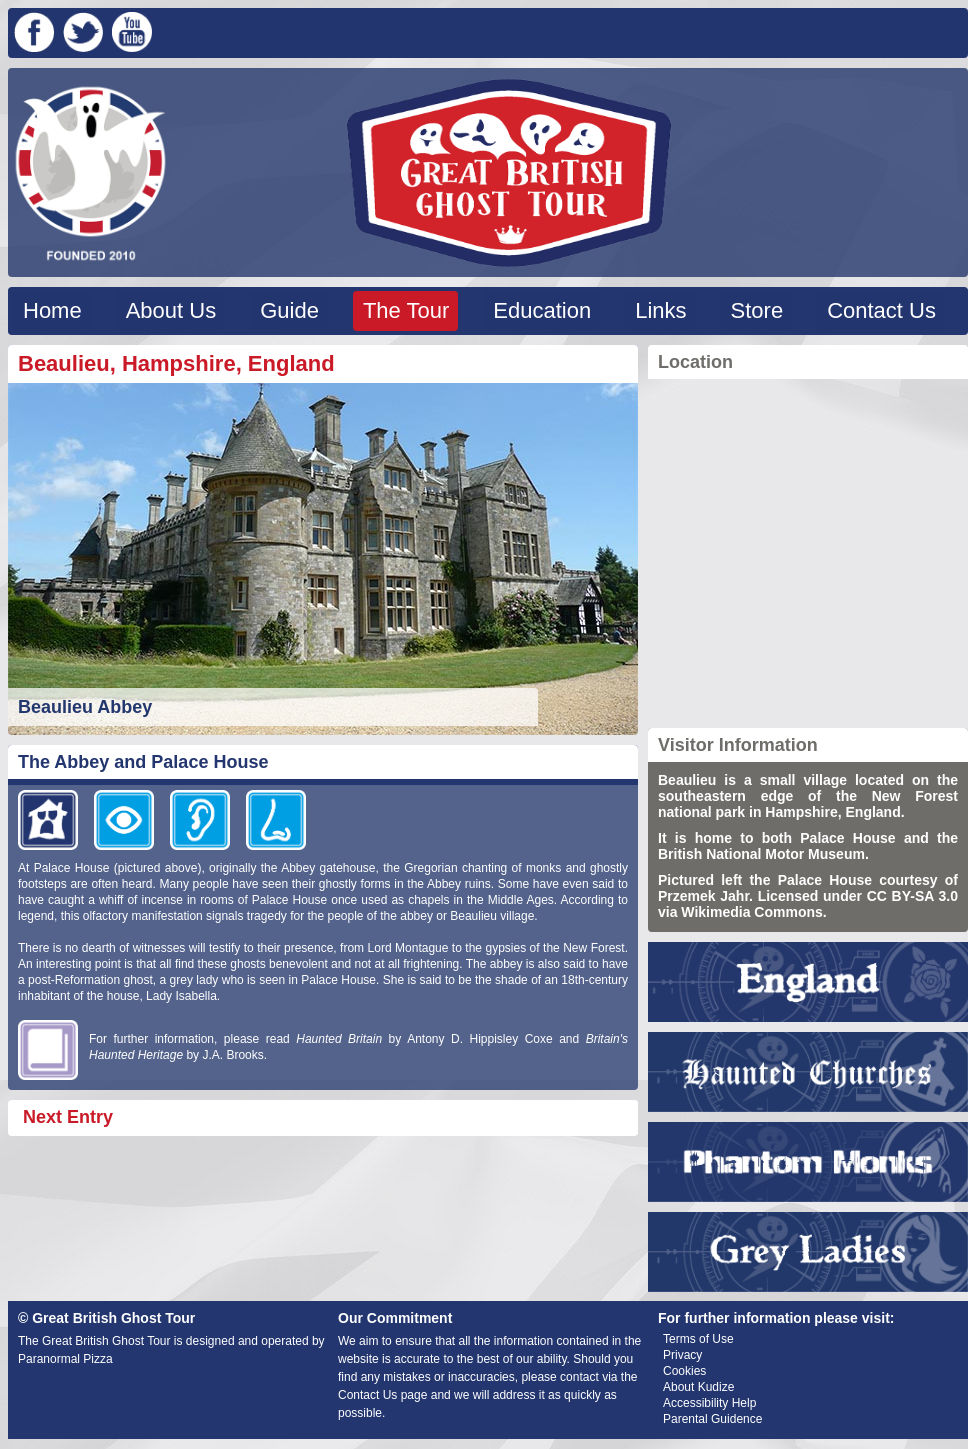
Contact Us (881, 310)
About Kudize (698, 1387)
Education (542, 310)
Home (52, 310)
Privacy (682, 1355)
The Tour (406, 310)
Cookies (684, 1371)
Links (660, 310)
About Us (171, 310)
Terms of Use (698, 1339)
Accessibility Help (709, 1403)
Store (757, 310)
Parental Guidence (712, 1419)
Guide (289, 310)
